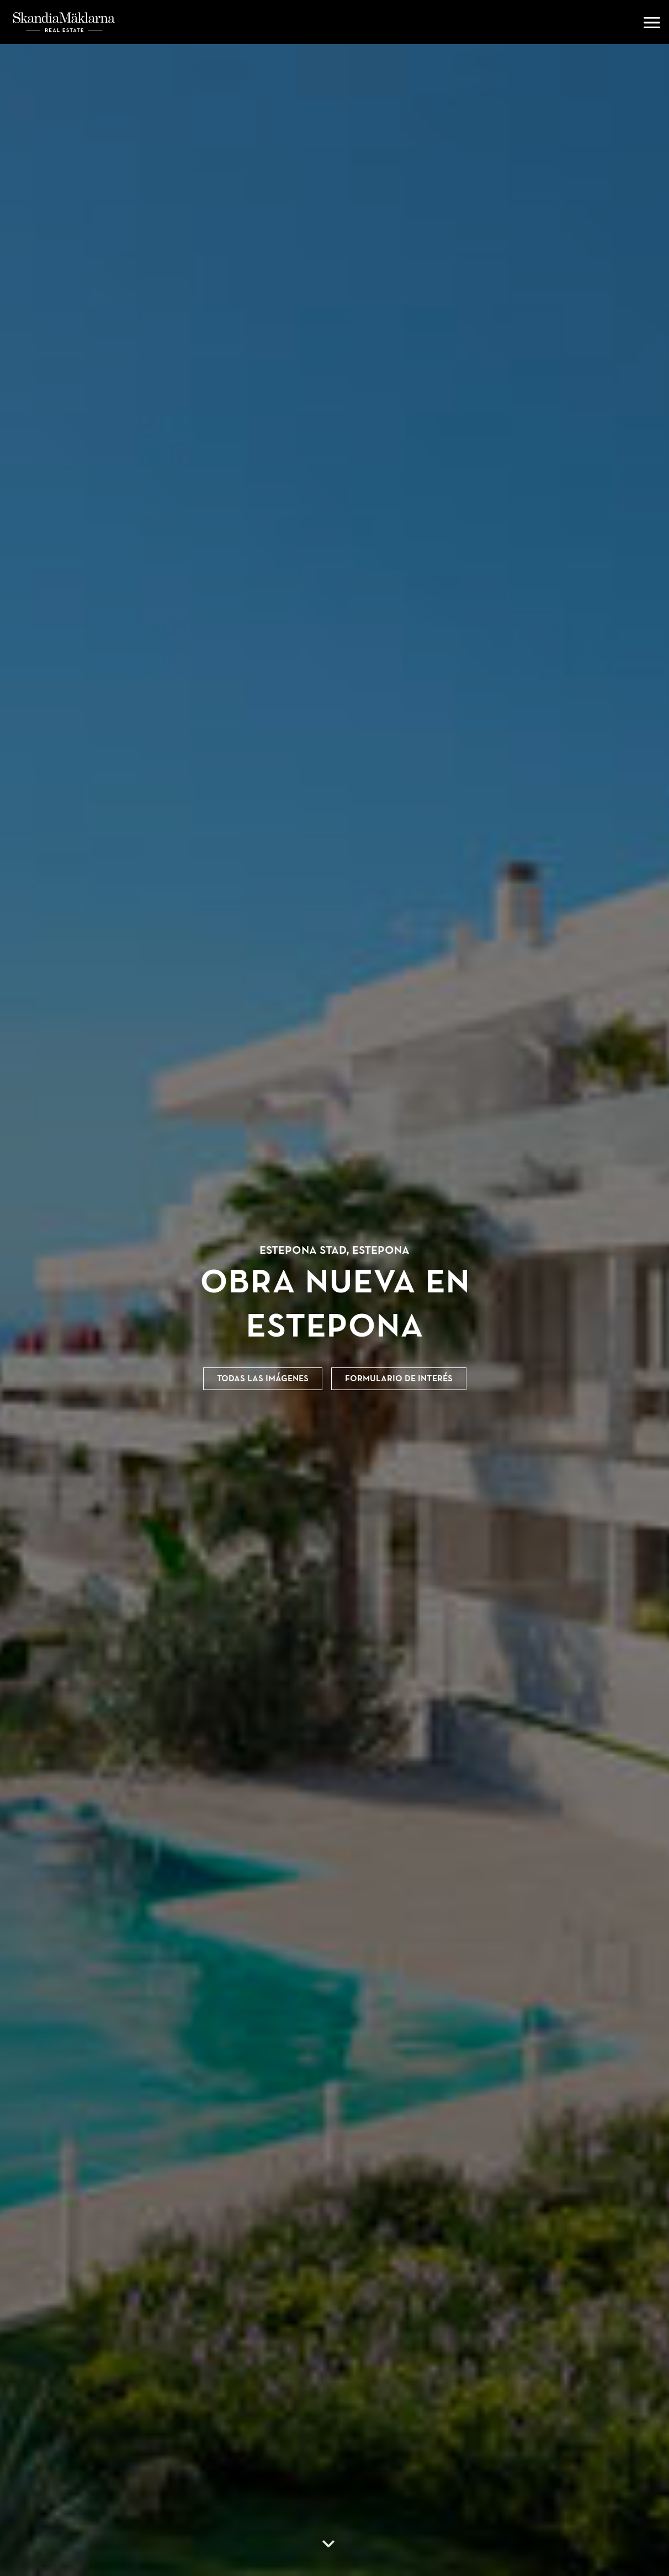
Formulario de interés (399, 1378)
